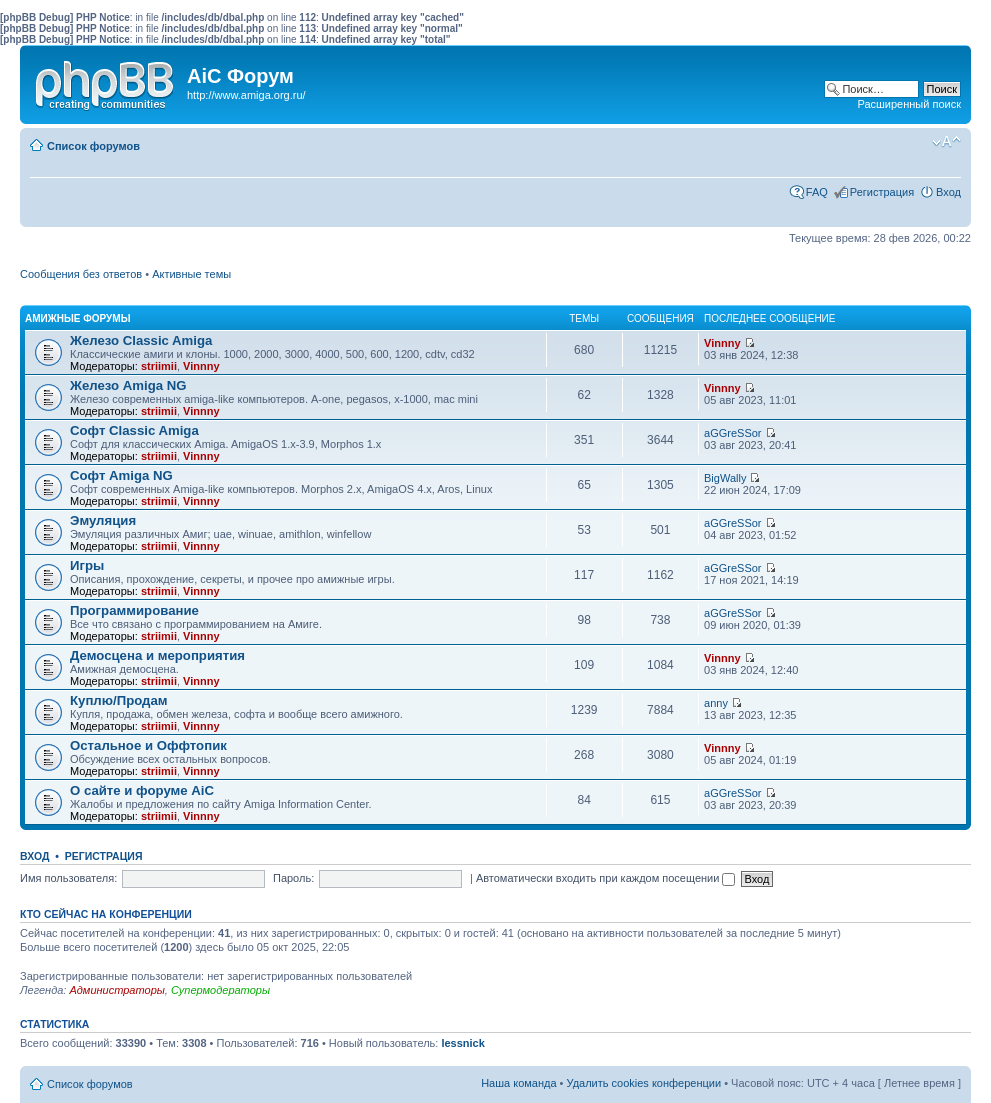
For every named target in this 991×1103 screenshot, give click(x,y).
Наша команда (518, 1083)
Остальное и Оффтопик (148, 745)
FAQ (817, 192)
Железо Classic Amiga (141, 340)
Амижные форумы (77, 318)
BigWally (725, 478)
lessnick (462, 1043)
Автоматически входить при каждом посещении (606, 878)
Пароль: (293, 878)
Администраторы (116, 990)
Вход (948, 192)
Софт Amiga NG (121, 475)
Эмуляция (103, 520)
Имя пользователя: (68, 878)
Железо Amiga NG (128, 385)
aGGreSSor (732, 433)
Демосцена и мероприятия (157, 655)
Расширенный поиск (909, 104)
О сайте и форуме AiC (142, 790)
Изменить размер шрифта (946, 142)
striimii (159, 366)
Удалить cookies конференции (644, 1083)
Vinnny (201, 366)
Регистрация (882, 192)
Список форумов (93, 146)
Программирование (134, 610)
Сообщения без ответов (81, 274)
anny (716, 703)
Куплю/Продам (119, 700)
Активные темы (191, 274)
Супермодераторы (220, 990)
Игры (87, 565)
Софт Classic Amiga (134, 430)
